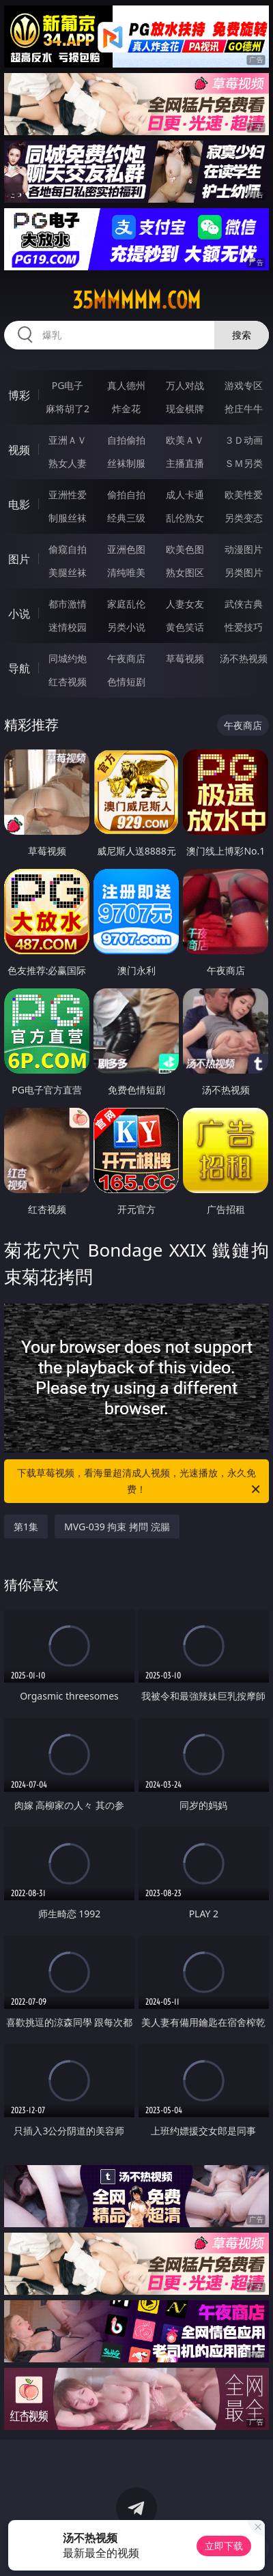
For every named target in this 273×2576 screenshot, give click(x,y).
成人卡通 (185, 494)
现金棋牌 (185, 408)
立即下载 (224, 2545)
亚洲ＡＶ (67, 439)
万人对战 (185, 385)
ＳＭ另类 (244, 463)
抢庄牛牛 (244, 408)
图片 (19, 559)
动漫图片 (244, 549)
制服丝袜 (67, 517)
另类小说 (126, 626)
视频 (19, 449)
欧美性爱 (244, 494)
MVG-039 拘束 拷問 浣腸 (117, 1526)
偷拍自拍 (126, 494)
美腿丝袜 (67, 572)
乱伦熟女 (185, 517)
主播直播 (185, 463)
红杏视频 (67, 681)
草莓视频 (185, 658)
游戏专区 (244, 385)
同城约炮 (67, 658)
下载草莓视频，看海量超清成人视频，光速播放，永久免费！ (139, 1482)
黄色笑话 (185, 626)
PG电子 (68, 385)
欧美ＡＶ (185, 439)
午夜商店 (126, 658)
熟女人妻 (67, 463)
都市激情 (67, 603)
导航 (19, 668)
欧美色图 (185, 549)
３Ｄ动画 (244, 439)
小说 (19, 613)
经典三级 (126, 517)
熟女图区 (185, 572)
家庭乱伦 (126, 603)
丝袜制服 (126, 463)
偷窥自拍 (67, 549)
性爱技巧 (244, 626)
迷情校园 (67, 626)
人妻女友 (185, 603)
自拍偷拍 (126, 439)
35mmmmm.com (136, 300)
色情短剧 (126, 681)
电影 (19, 504)
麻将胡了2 (67, 408)
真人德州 (126, 385)
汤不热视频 (244, 658)
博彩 (19, 395)
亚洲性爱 (67, 494)
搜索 (241, 334)
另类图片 (244, 572)
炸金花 (126, 408)
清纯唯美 (126, 572)
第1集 (26, 1526)
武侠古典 (244, 603)
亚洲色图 (126, 549)
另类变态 (244, 517)
